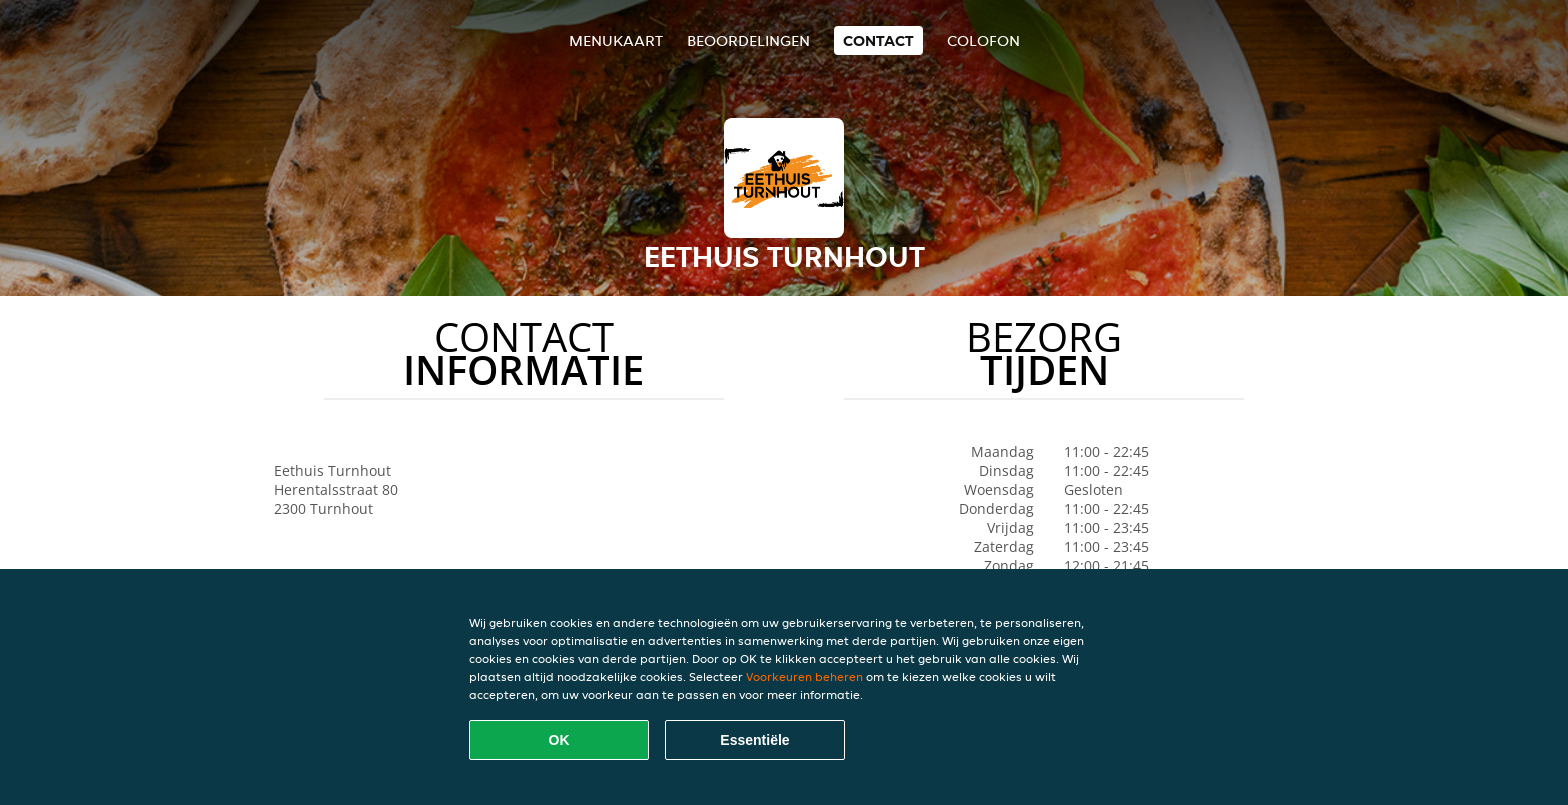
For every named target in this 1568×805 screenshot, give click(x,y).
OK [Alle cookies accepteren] (559, 740)
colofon (983, 40)
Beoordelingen (748, 40)
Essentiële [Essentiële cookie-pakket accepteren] (754, 740)
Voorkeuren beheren (804, 676)
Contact (878, 40)
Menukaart (616, 40)
